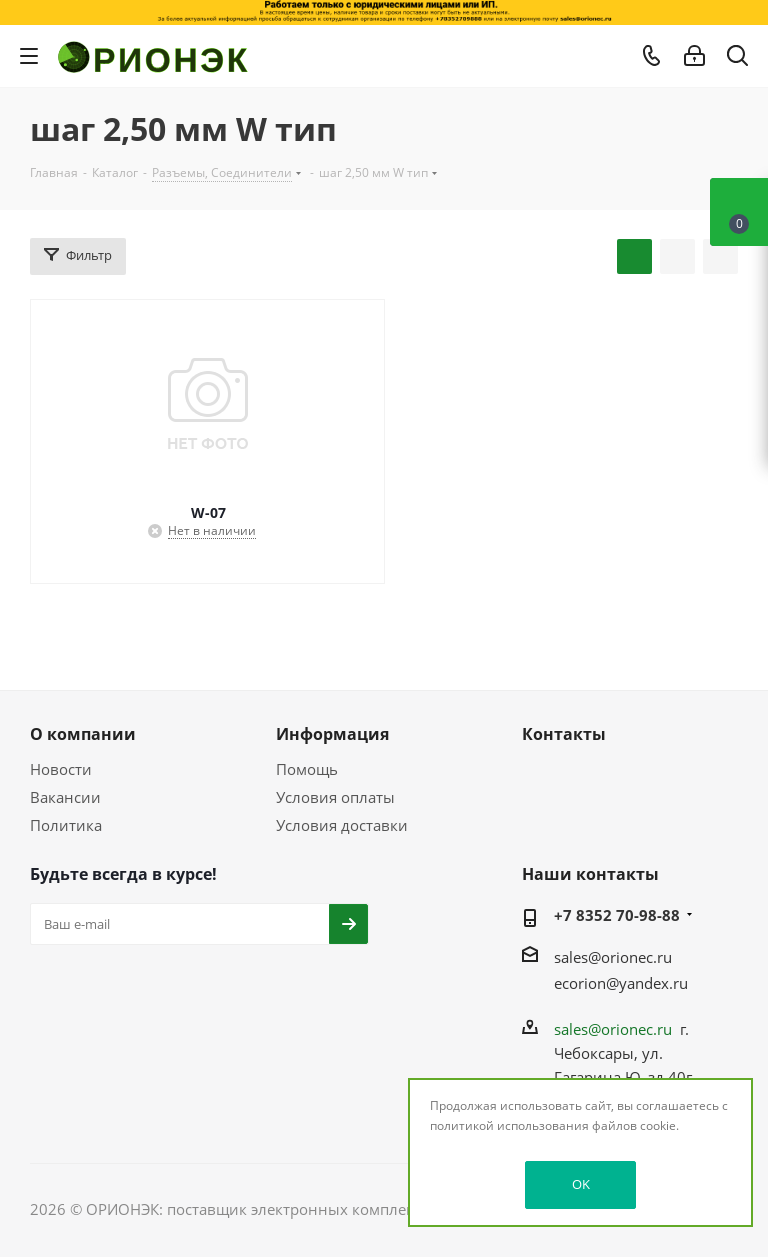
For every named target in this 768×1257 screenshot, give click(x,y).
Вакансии (65, 797)
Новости (61, 769)
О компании (83, 734)
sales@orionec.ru (613, 957)
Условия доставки (342, 825)
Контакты (564, 734)
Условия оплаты (335, 797)
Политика (66, 825)
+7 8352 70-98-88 (617, 915)
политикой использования (509, 1125)
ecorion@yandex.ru (621, 983)
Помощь (307, 769)
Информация (332, 734)
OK (581, 1184)
